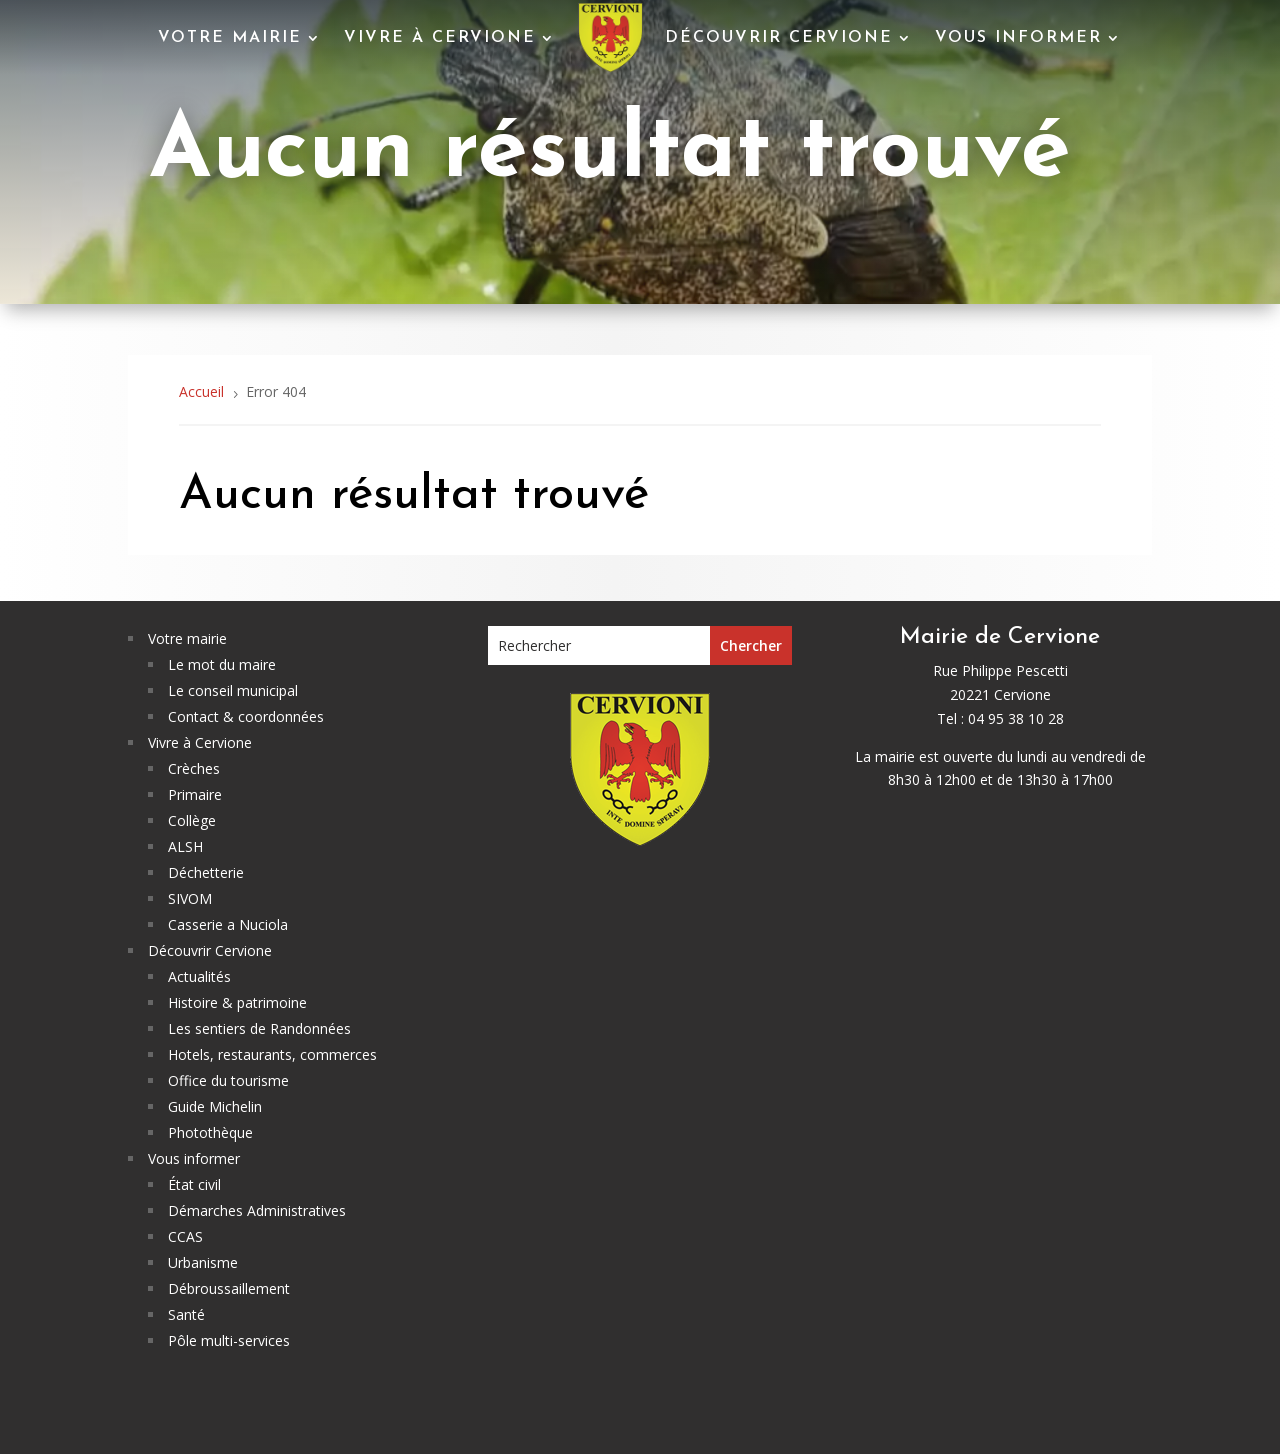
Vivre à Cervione (440, 38)
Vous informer (1018, 38)
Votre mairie (230, 38)
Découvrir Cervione (779, 38)
